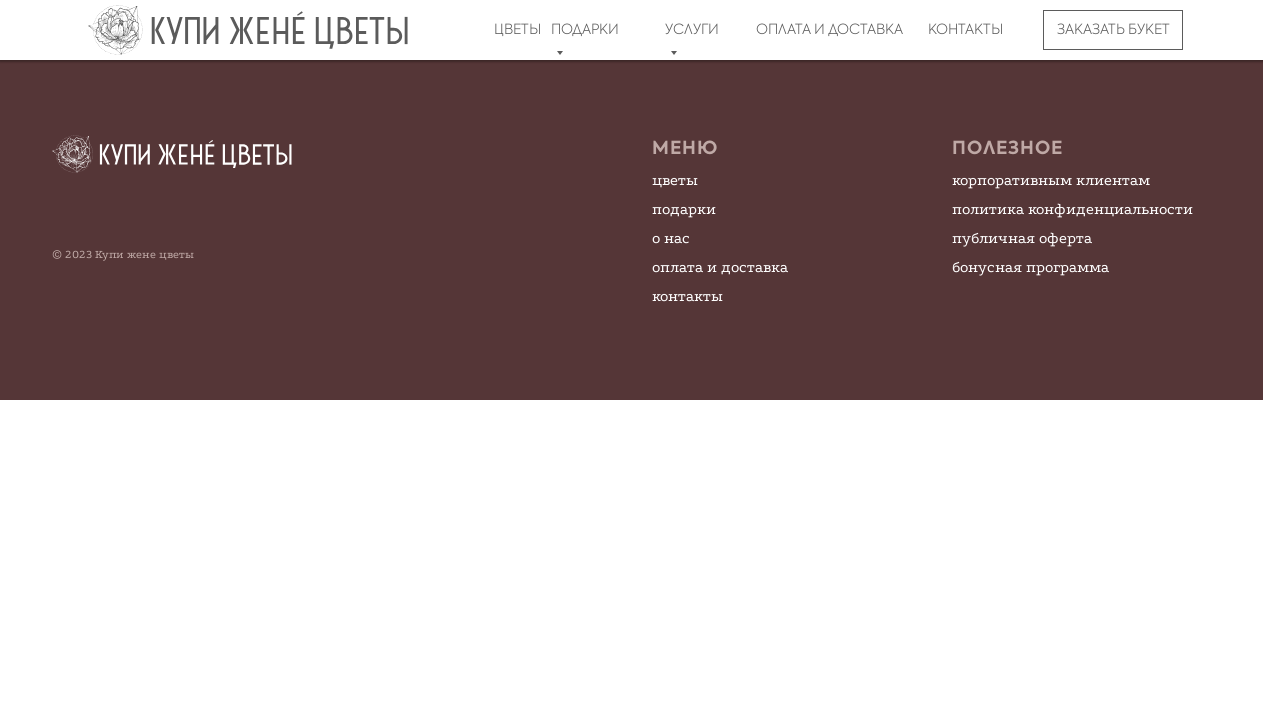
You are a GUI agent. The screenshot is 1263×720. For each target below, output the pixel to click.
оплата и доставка (720, 267)
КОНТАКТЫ (965, 29)
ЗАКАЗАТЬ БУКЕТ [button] (1113, 29)
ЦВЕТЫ (517, 29)
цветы (675, 180)
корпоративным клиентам (1051, 180)
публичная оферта (1022, 238)
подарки (684, 209)
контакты (687, 296)
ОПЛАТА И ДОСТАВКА (829, 29)
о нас (671, 238)
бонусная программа (1030, 267)
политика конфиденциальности (1072, 209)
